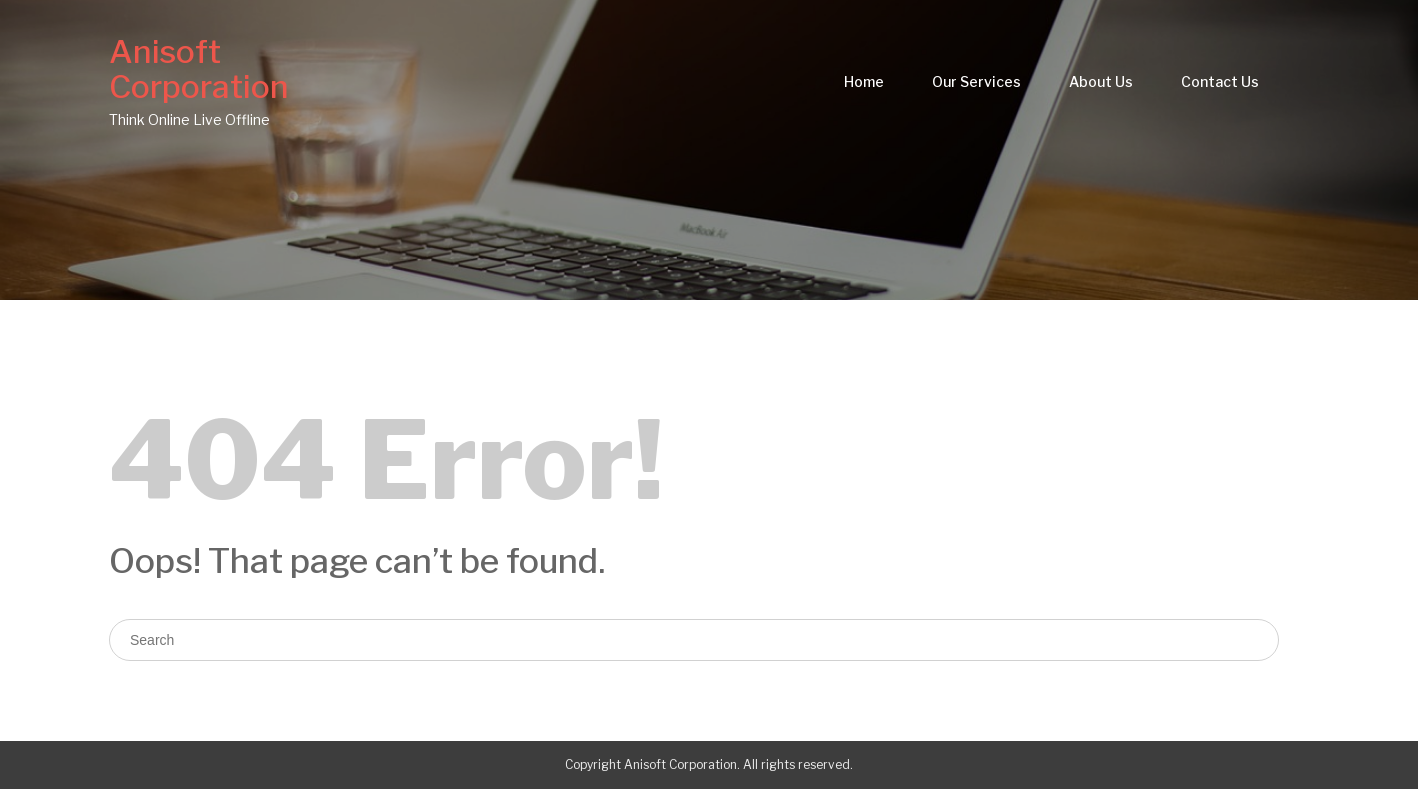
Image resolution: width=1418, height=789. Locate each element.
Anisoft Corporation (199, 69)
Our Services (976, 81)
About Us (1101, 81)
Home (864, 81)
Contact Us (1220, 81)
